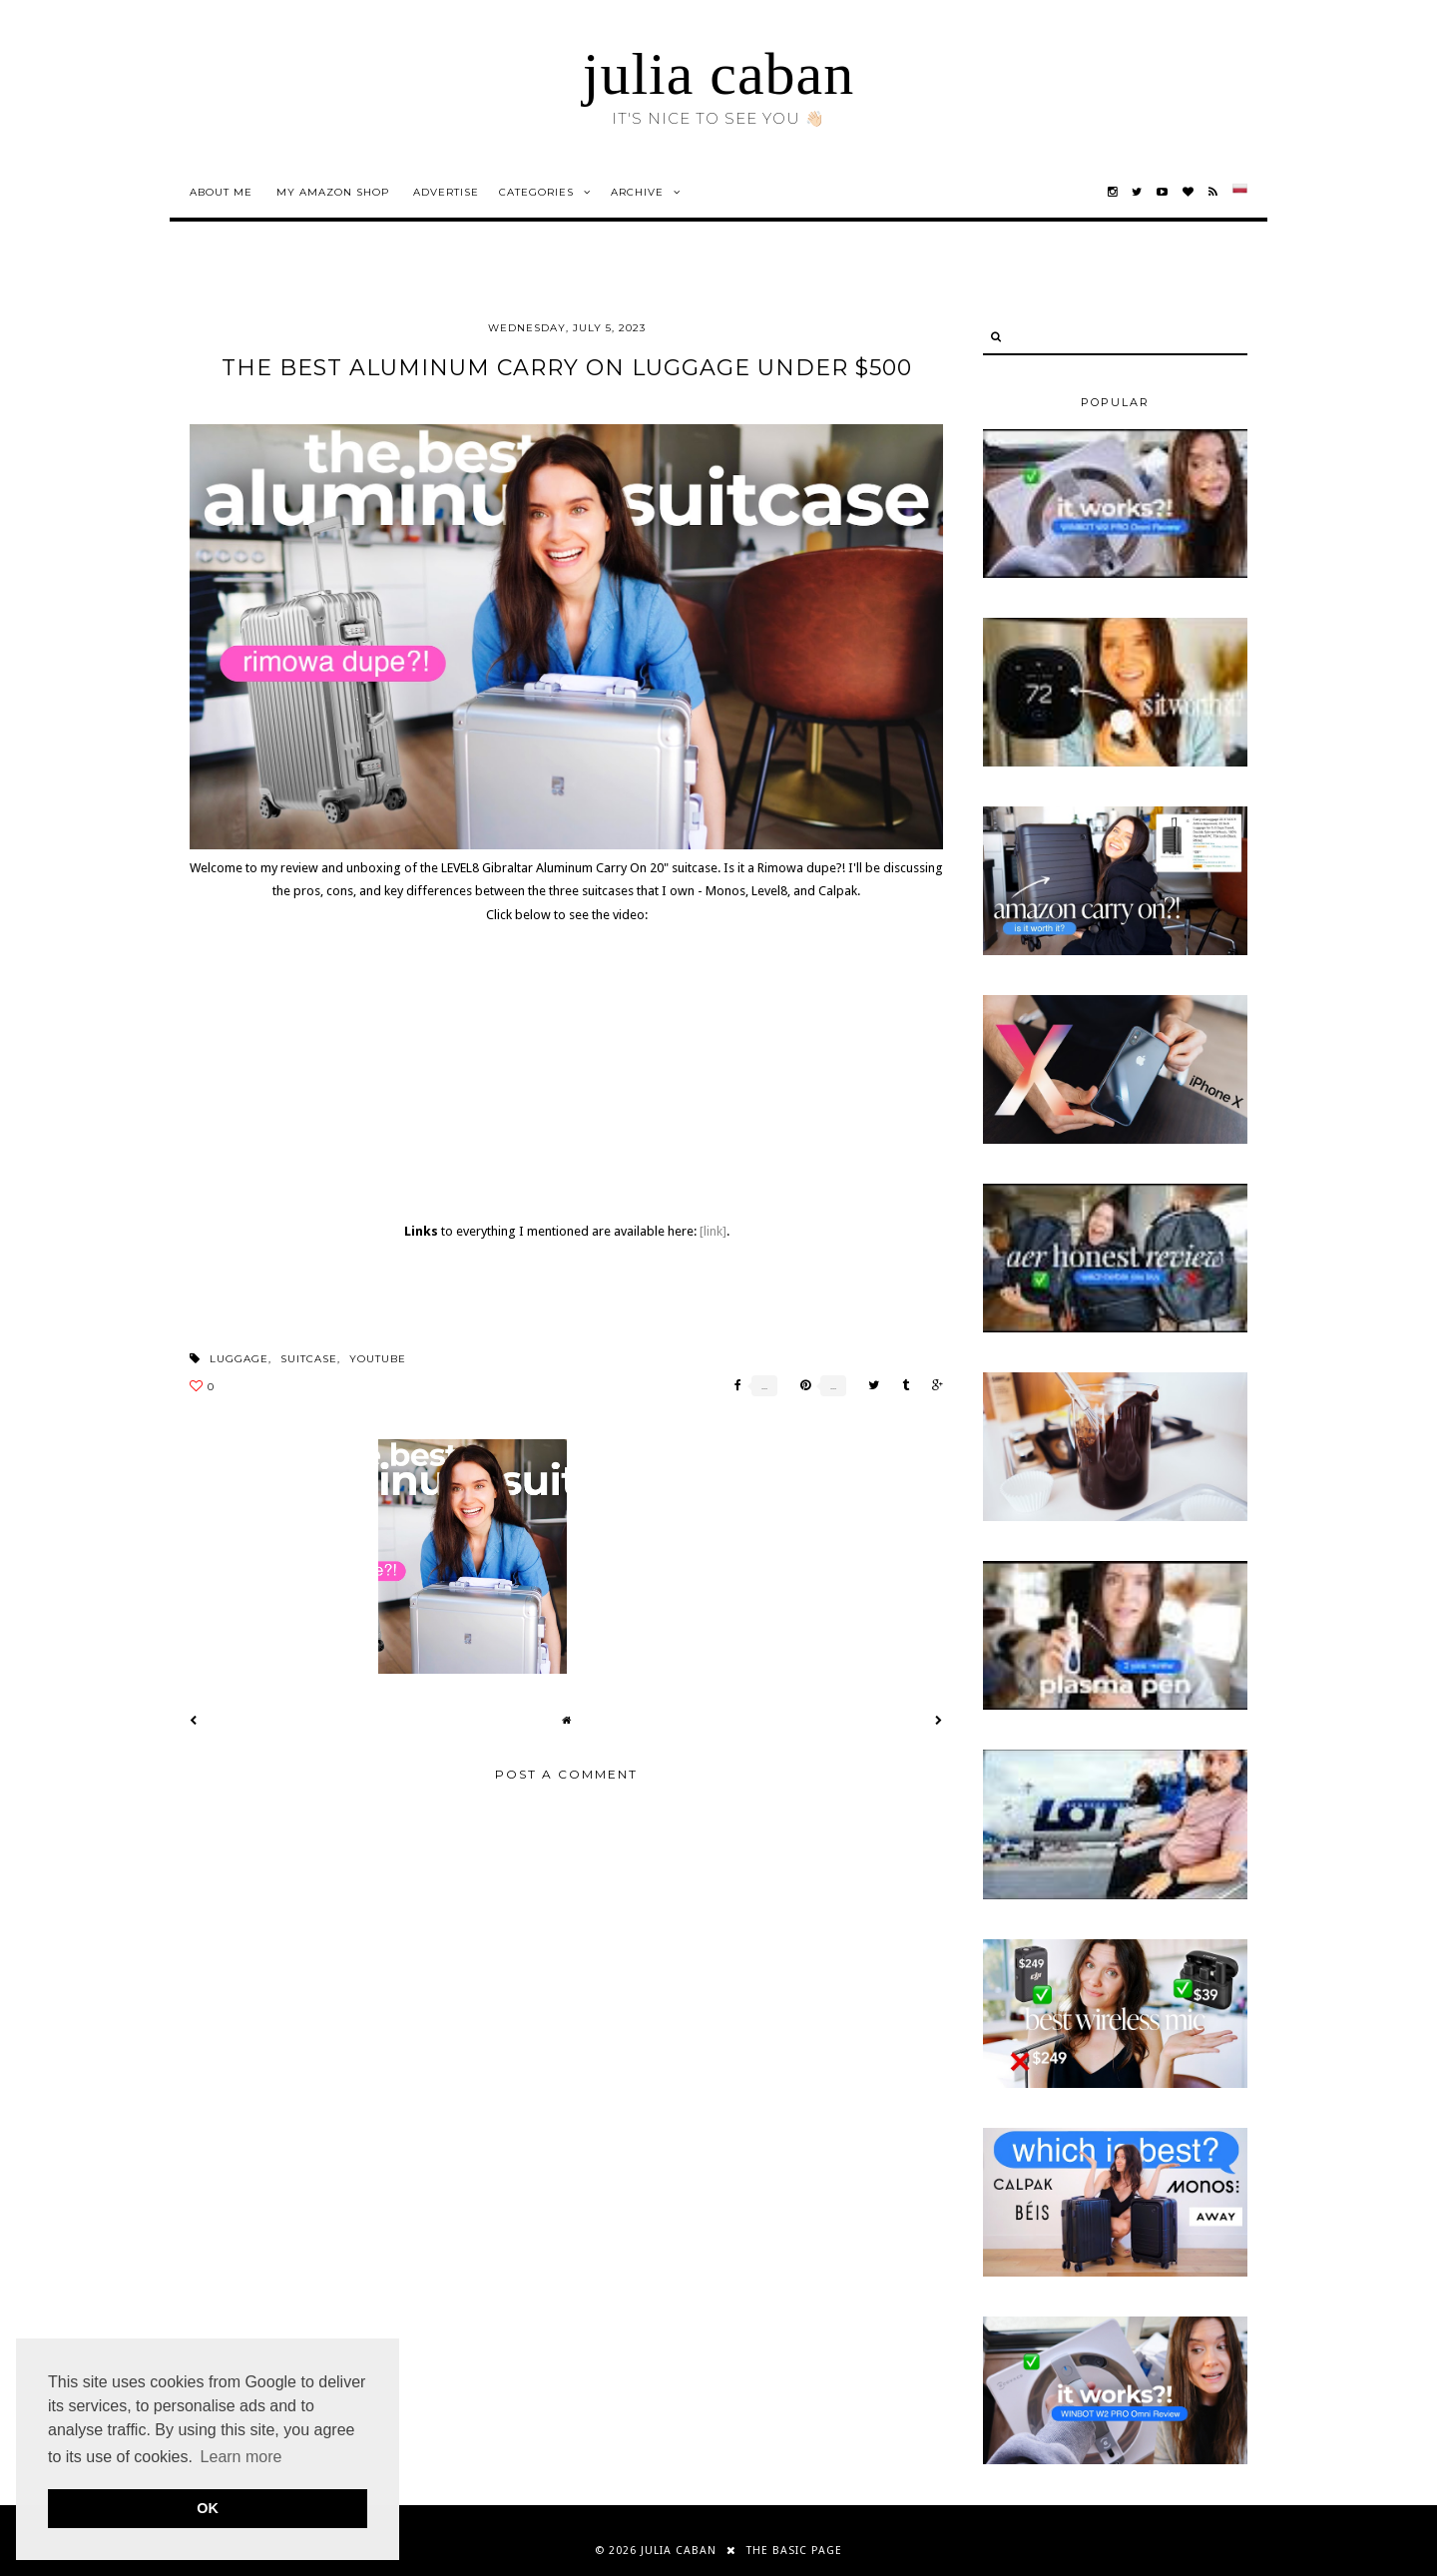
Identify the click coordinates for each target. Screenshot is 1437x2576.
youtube (377, 1358)
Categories (536, 192)
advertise (446, 192)
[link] (713, 1231)
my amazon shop (332, 192)
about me (221, 192)
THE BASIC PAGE (794, 2550)
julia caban (719, 74)
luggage (239, 1358)
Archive (637, 192)
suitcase (308, 1358)
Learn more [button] (241, 2456)
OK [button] (208, 2508)
